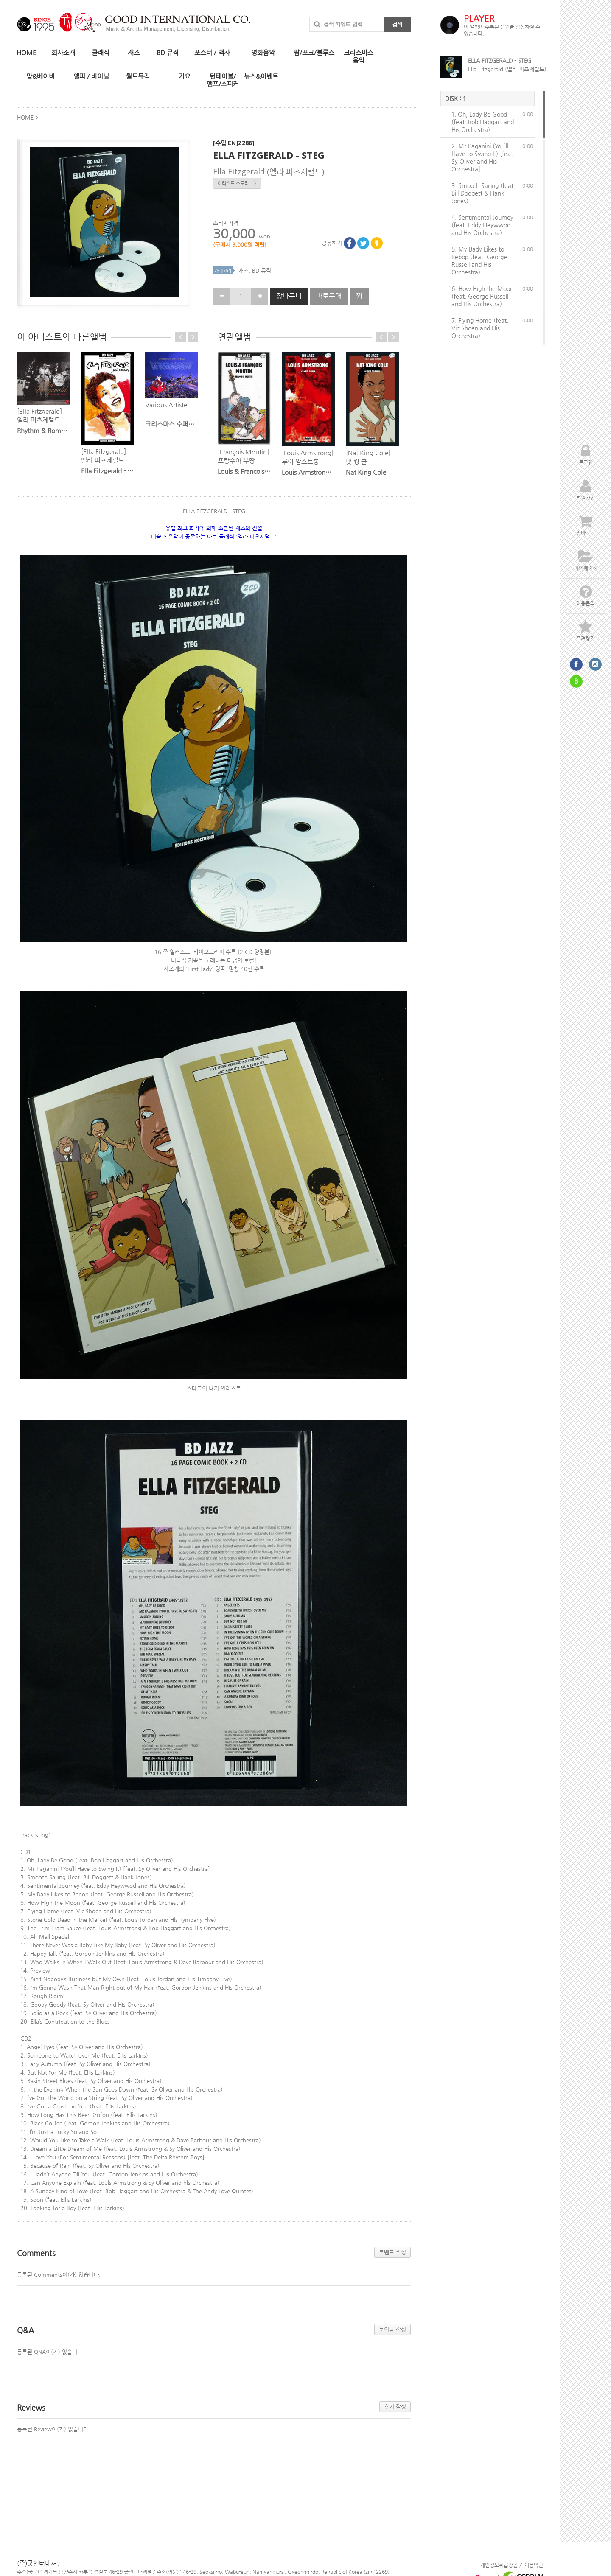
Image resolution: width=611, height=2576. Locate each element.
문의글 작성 (392, 2329)
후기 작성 (395, 2406)
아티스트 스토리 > (237, 183)
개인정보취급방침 (499, 2565)
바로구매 (329, 295)
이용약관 (533, 2565)
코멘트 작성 (392, 2252)
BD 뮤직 (261, 270)
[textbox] (214, 744)
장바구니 (289, 295)
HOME (26, 52)
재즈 (243, 270)
